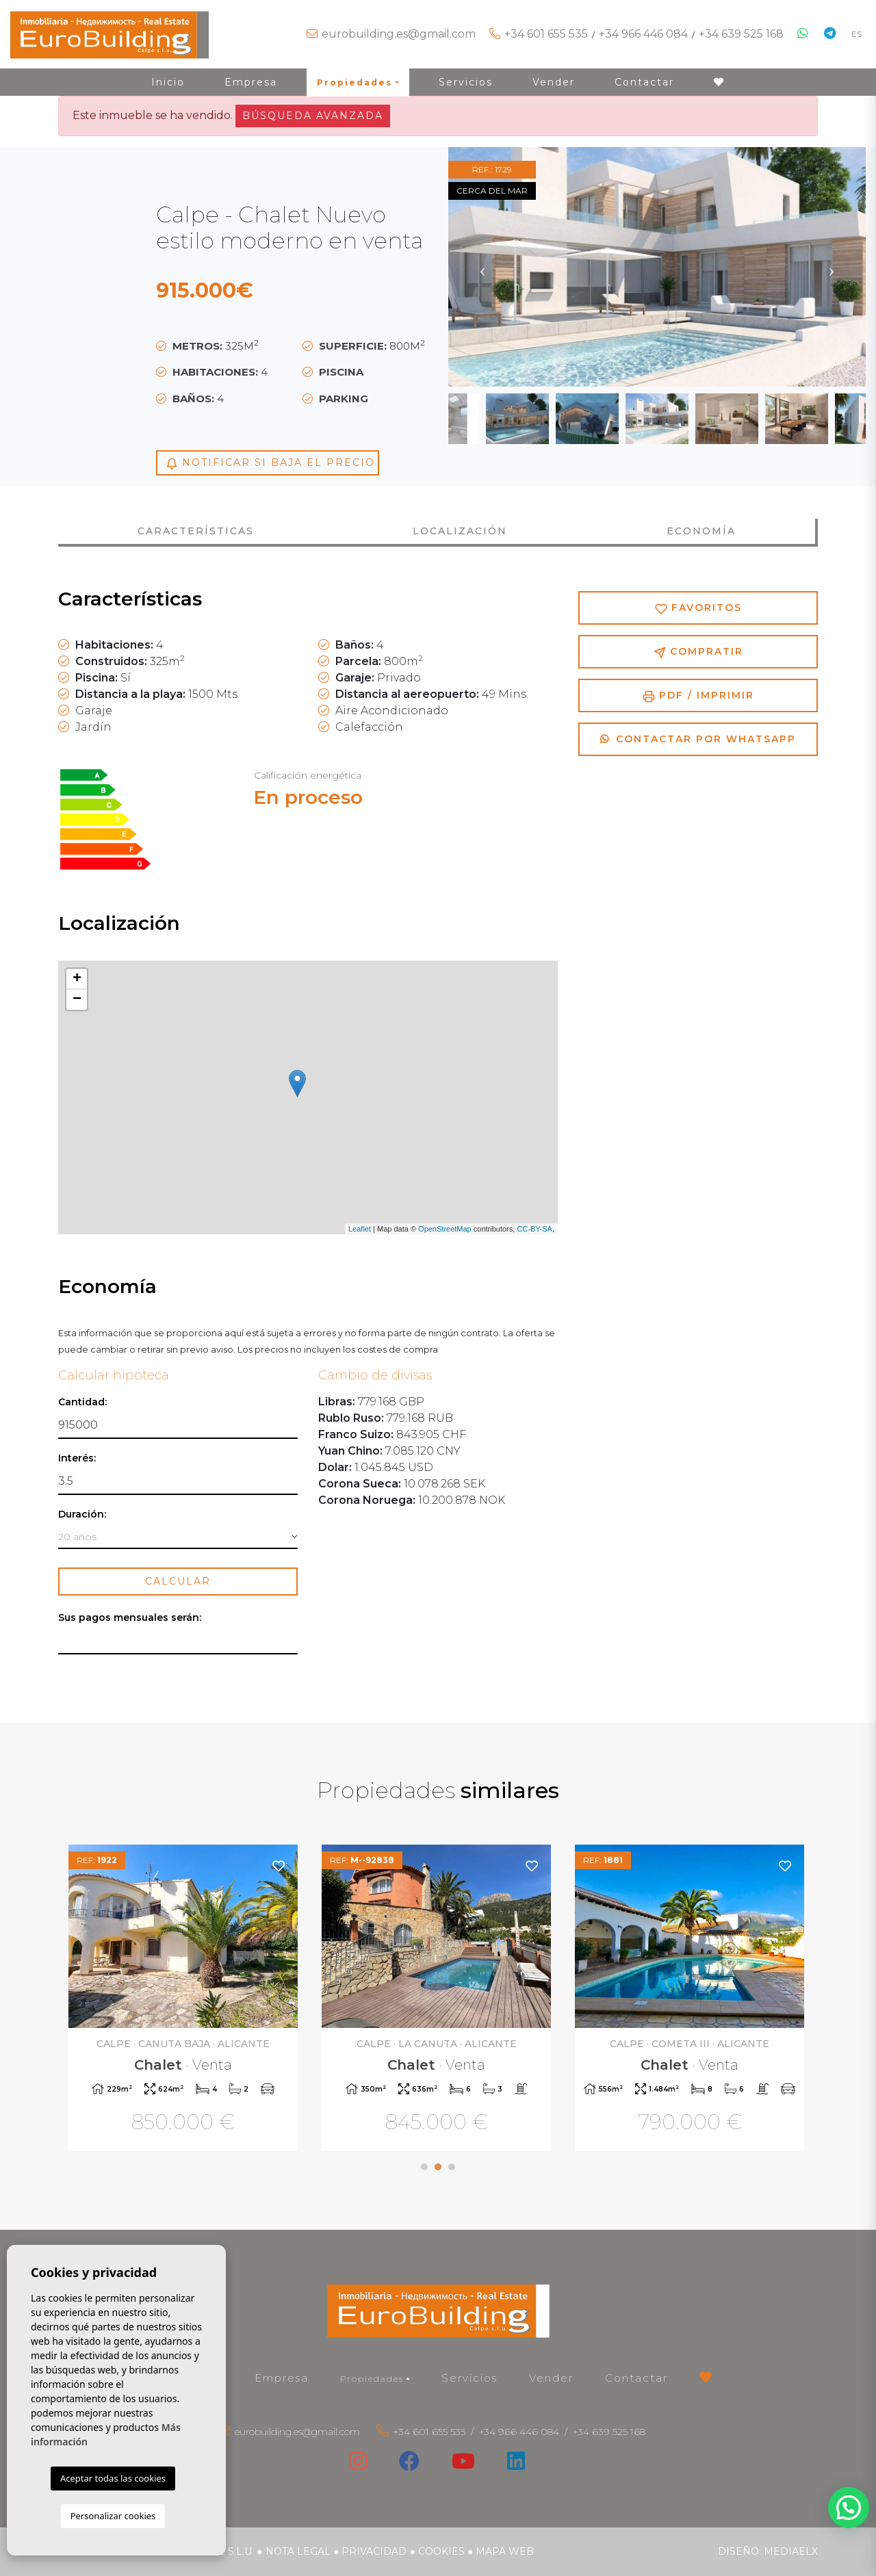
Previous (482, 267)
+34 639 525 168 (741, 33)
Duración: (82, 1514)
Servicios (466, 82)
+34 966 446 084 (643, 33)
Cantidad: (82, 1402)
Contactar (644, 82)
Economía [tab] (701, 531)
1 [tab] (424, 2166)
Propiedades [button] (354, 82)
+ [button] (77, 979)
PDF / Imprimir (698, 695)
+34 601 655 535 (546, 33)
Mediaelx (791, 2551)
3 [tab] (451, 2166)
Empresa (250, 82)
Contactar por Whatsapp (698, 739)
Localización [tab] (460, 531)
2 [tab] (438, 2166)
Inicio (168, 82)
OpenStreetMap (445, 1229)
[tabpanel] (184, 2000)
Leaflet (359, 1229)
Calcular (178, 1581)
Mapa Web (505, 2551)
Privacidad (374, 2551)
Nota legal (298, 2551)
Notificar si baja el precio (270, 462)
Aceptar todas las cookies (113, 2478)
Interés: (77, 1458)
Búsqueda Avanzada (312, 115)
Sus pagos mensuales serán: (129, 1618)
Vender (553, 82)
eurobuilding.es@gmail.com (399, 33)
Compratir (698, 651)
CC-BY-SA (534, 1229)
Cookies (441, 2551)
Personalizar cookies (113, 2516)
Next (831, 267)
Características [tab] (196, 531)
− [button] (77, 999)
